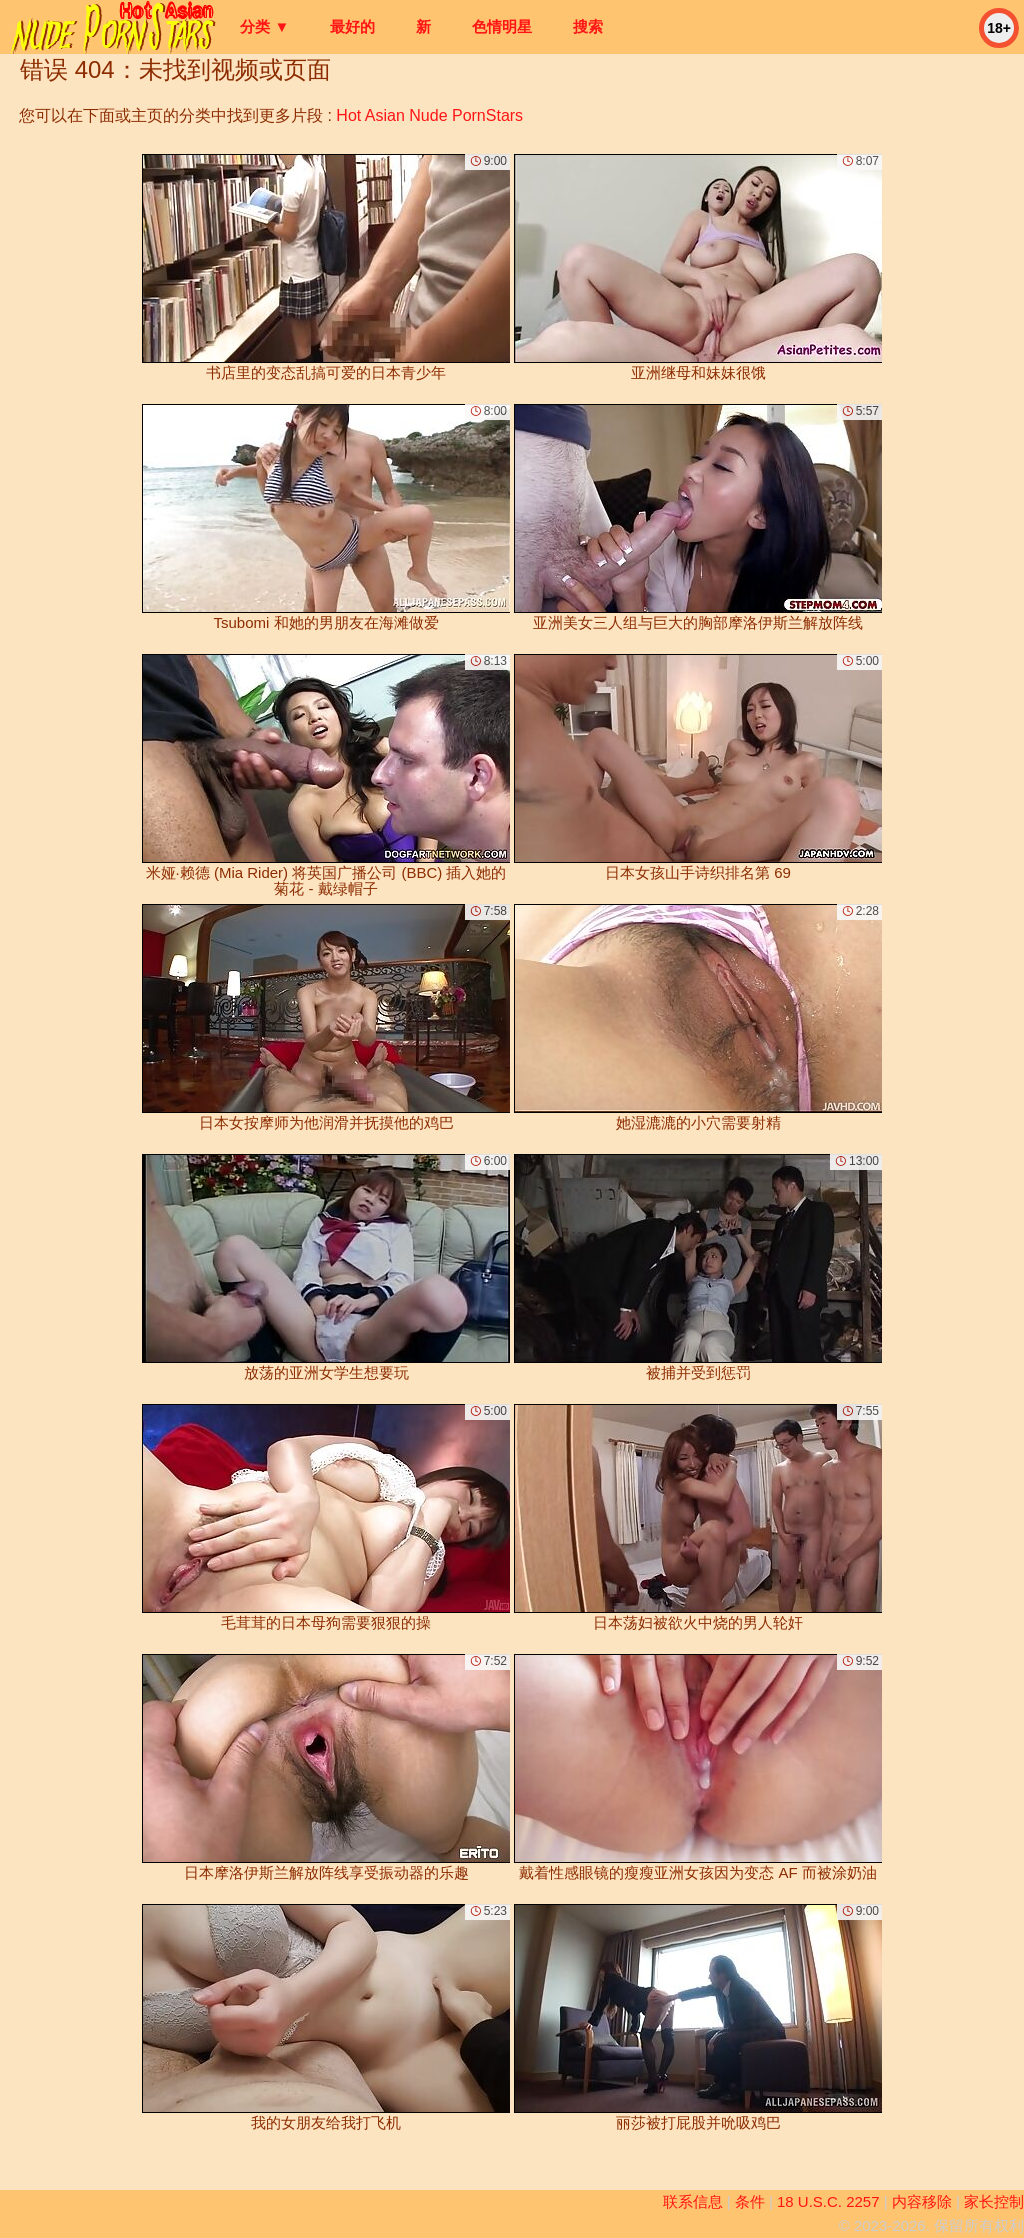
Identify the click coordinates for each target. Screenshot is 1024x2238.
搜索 (588, 26)
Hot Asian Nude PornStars (429, 115)
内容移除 (922, 2201)
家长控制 (994, 2201)
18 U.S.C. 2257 (828, 2201)
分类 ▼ (264, 26)
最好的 (352, 26)
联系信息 (693, 2201)
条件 (750, 2201)
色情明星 (502, 26)
